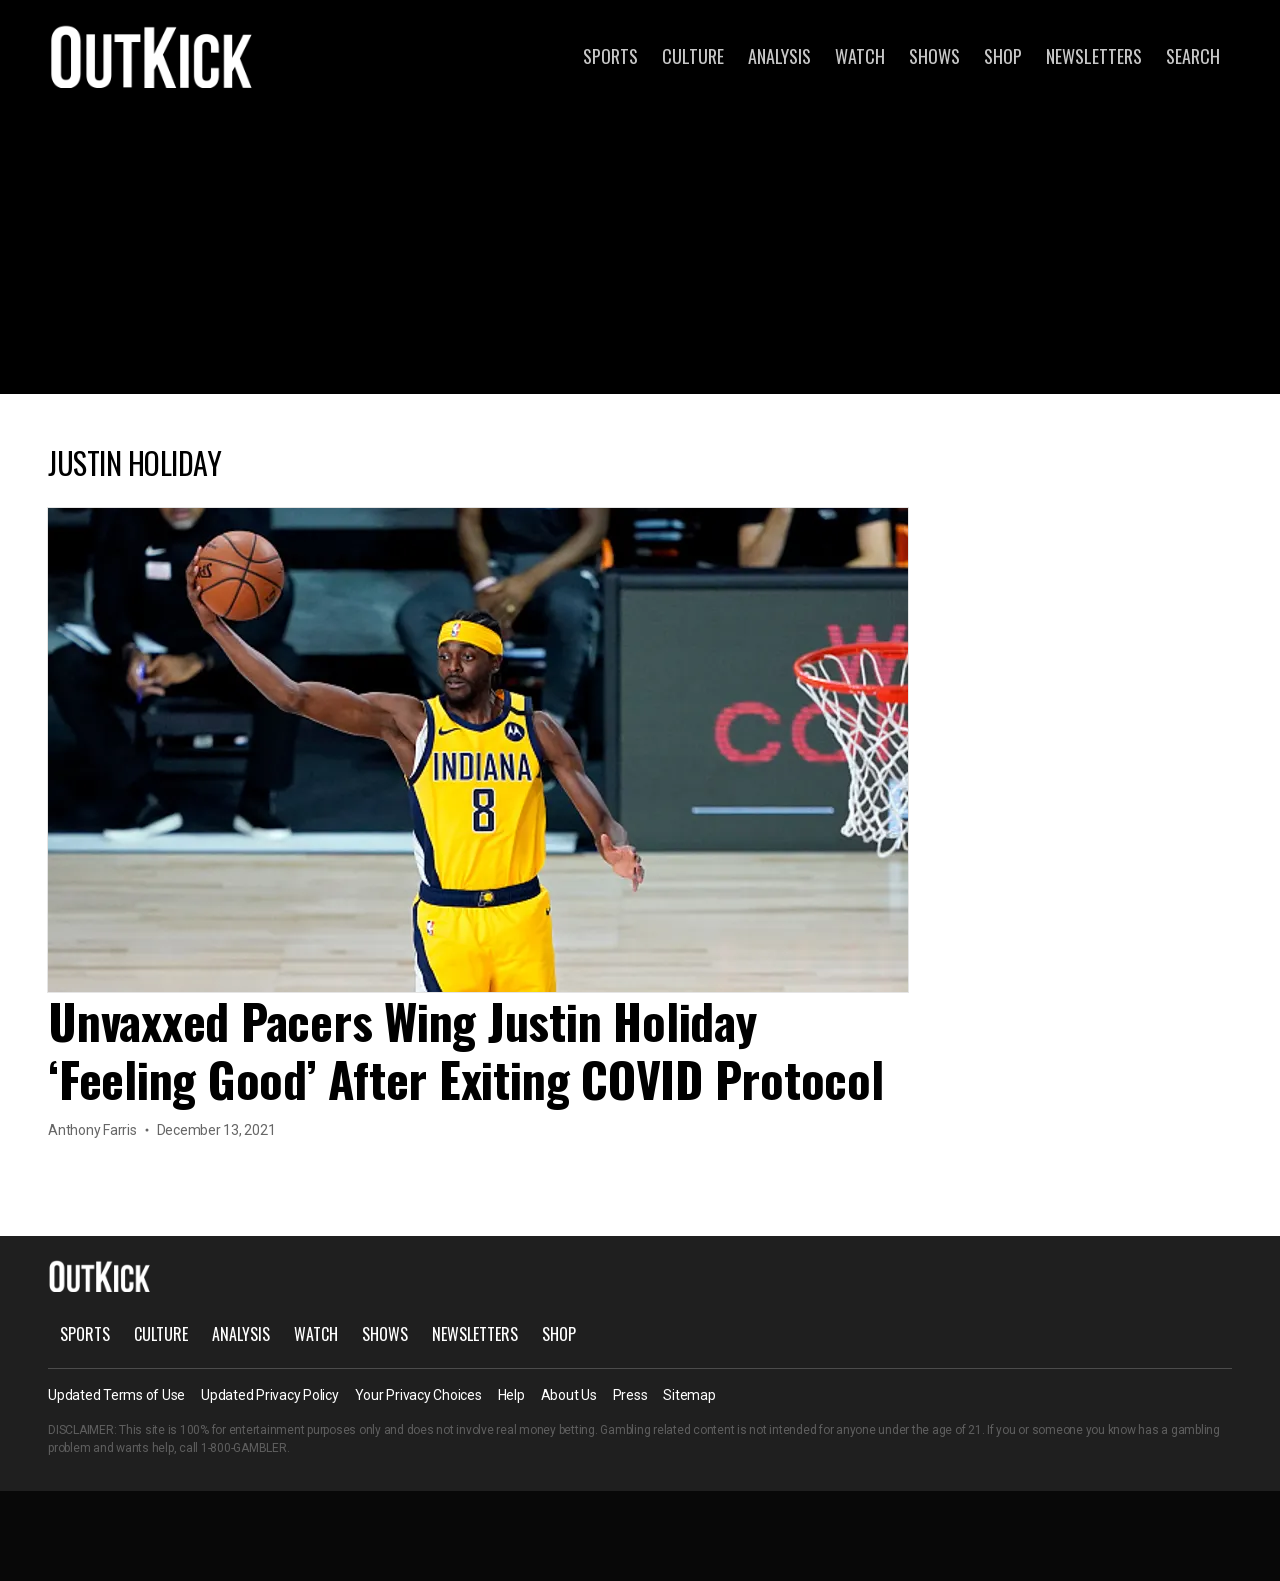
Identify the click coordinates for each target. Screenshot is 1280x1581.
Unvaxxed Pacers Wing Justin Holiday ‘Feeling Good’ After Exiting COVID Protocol (466, 1049)
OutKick (152, 56)
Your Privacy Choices (418, 1395)
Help (511, 1395)
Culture (693, 56)
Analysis (779, 56)
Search (1193, 56)
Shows (934, 56)
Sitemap (689, 1395)
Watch (860, 56)
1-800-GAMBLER (244, 1448)
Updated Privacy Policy (270, 1395)
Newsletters (1094, 56)
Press (630, 1395)
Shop (1003, 56)
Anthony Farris (92, 1130)
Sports (610, 56)
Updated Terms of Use (116, 1395)
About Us (569, 1395)
